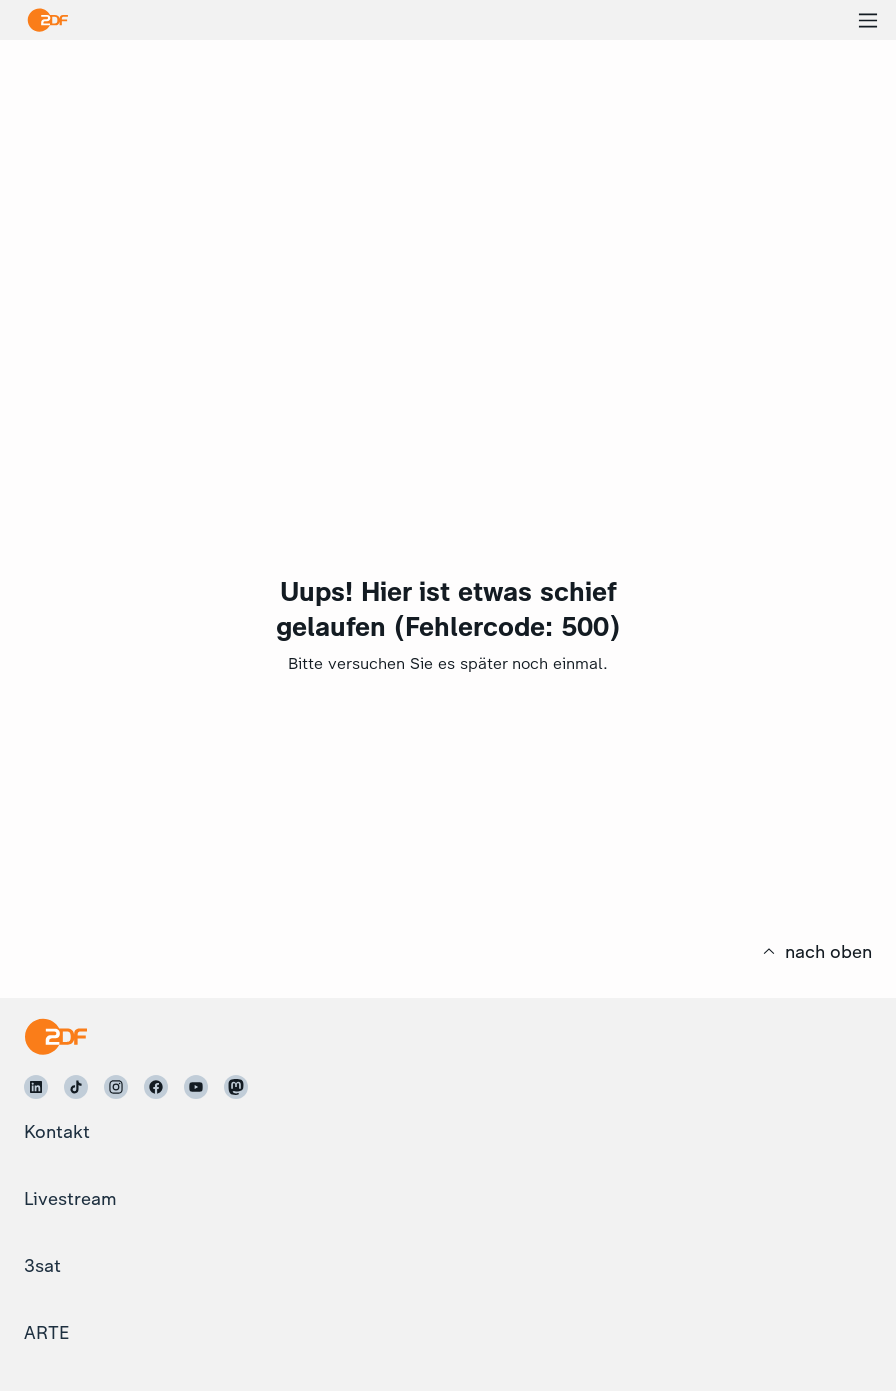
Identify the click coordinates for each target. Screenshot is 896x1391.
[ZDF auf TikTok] (76, 1087)
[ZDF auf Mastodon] (236, 1087)
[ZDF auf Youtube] (196, 1087)
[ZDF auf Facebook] (156, 1087)
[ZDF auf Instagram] (116, 1087)
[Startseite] (55, 1036)
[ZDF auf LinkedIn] (36, 1087)
